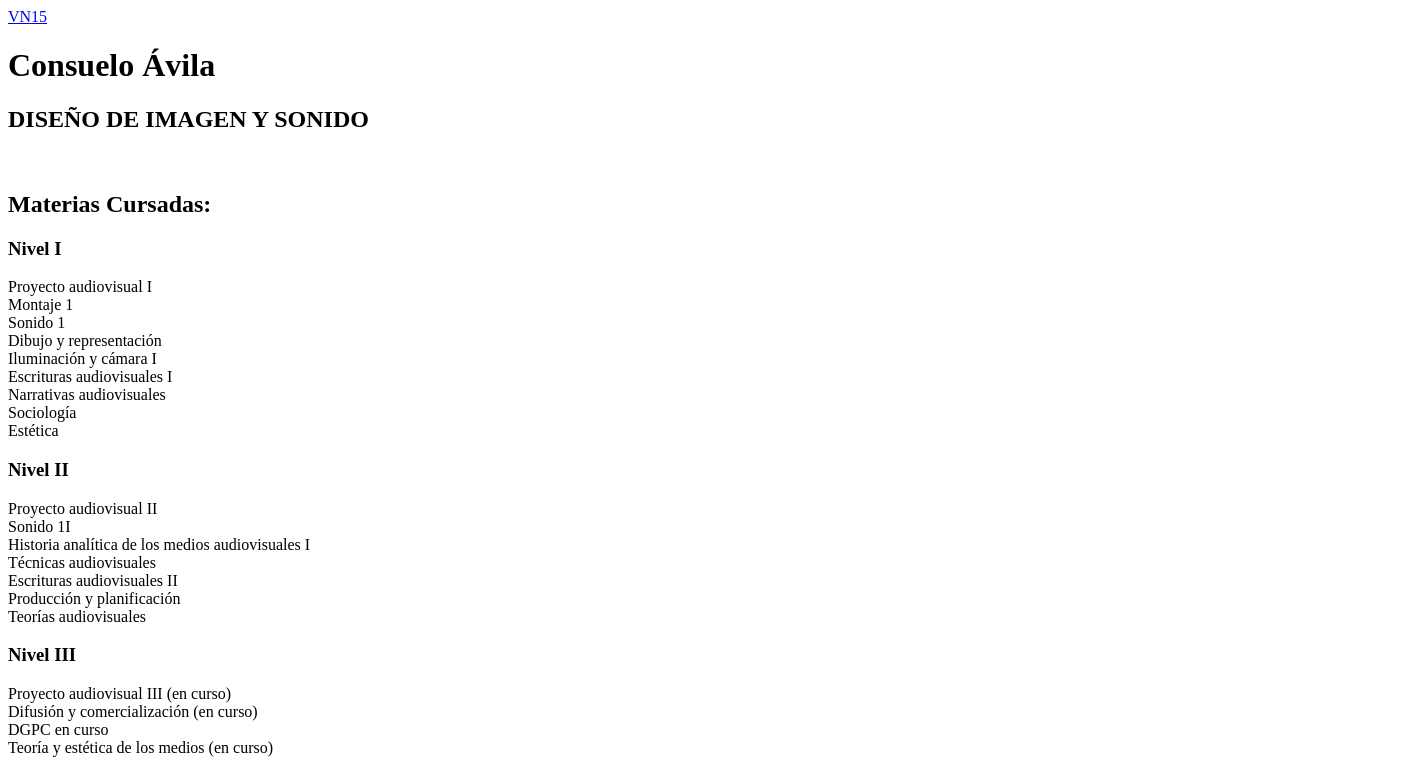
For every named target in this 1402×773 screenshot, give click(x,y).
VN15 (27, 16)
